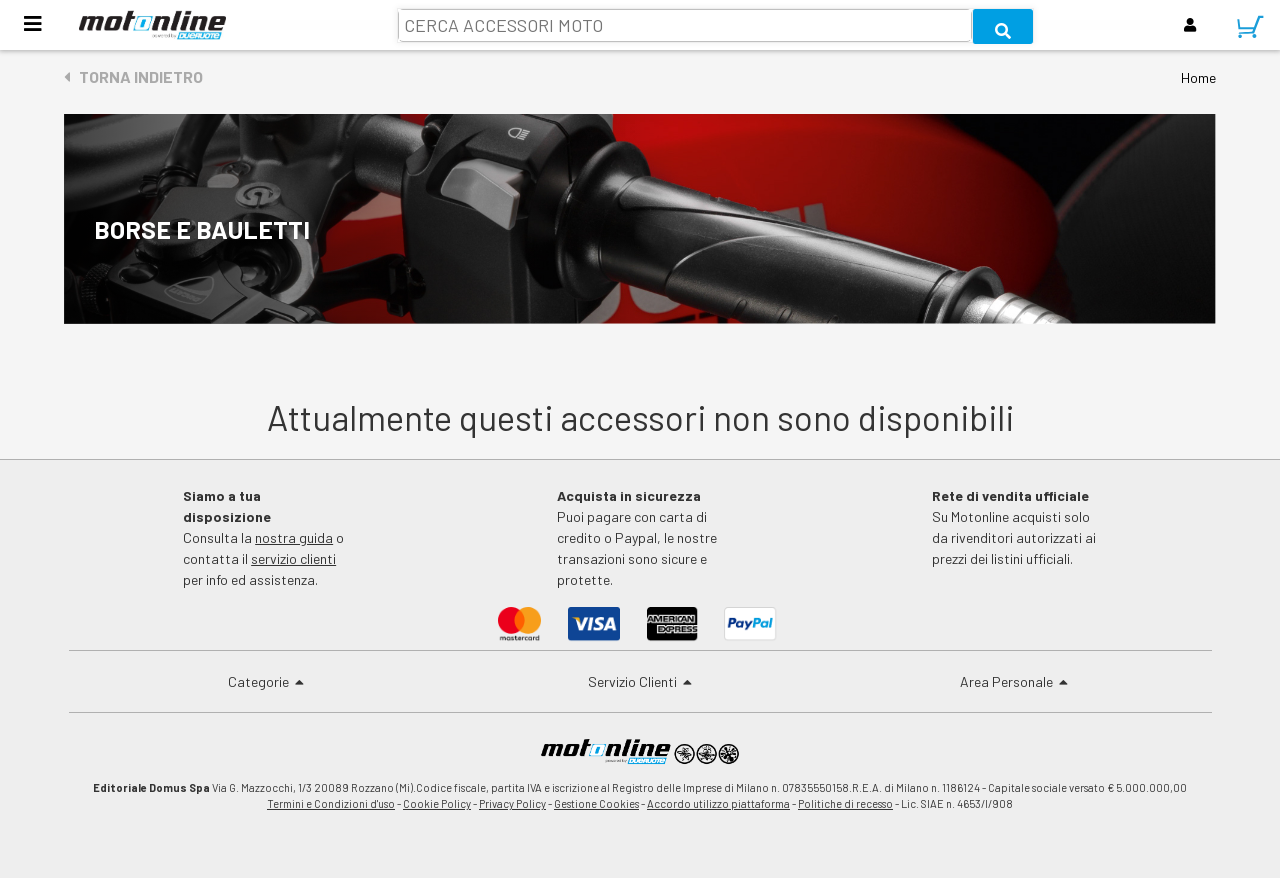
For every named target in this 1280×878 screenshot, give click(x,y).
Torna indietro (133, 76)
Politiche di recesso (845, 803)
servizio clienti (293, 558)
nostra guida (294, 537)
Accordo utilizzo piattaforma (718, 803)
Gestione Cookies (596, 803)
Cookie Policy (437, 803)
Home (1198, 77)
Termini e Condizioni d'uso (331, 803)
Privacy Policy (512, 803)
